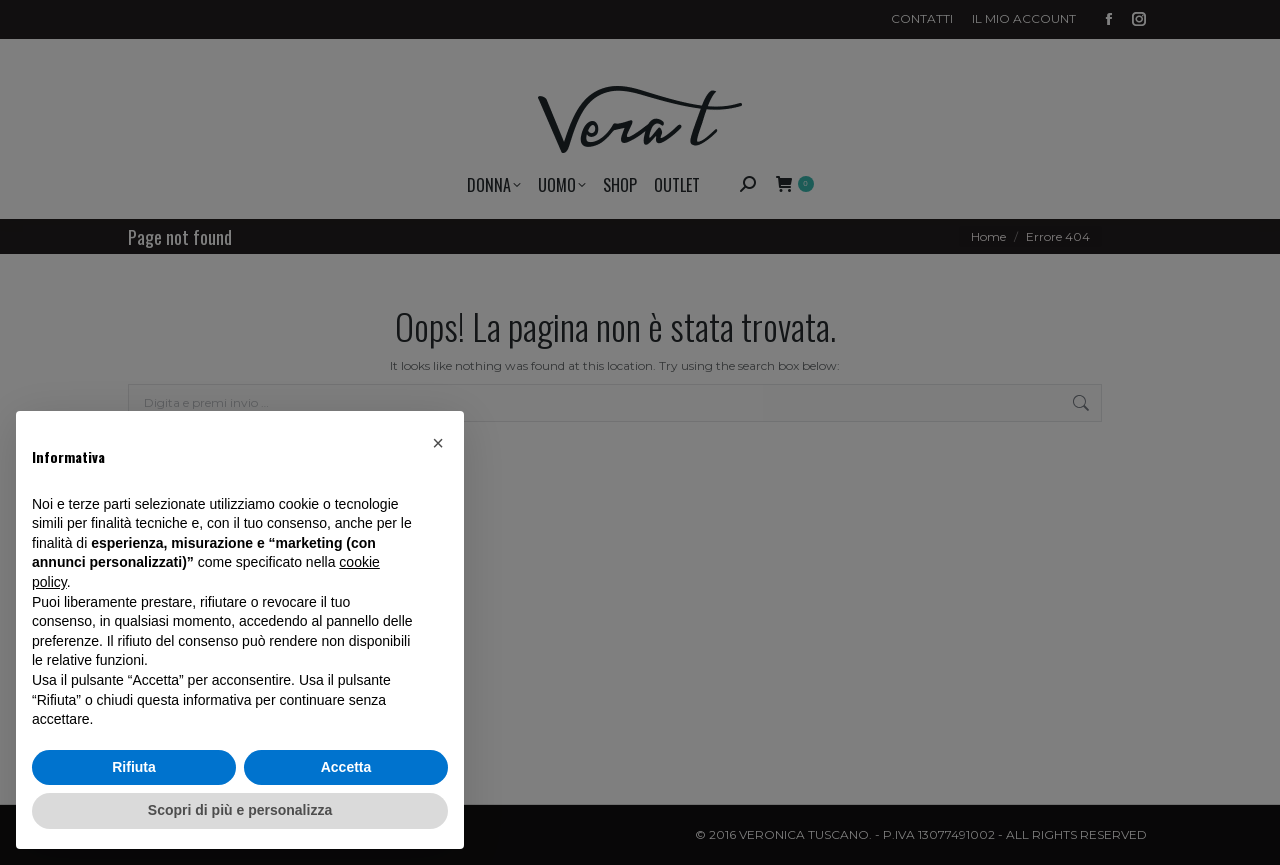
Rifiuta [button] (134, 767)
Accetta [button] (346, 767)
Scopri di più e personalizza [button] (240, 810)
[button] (438, 443)
